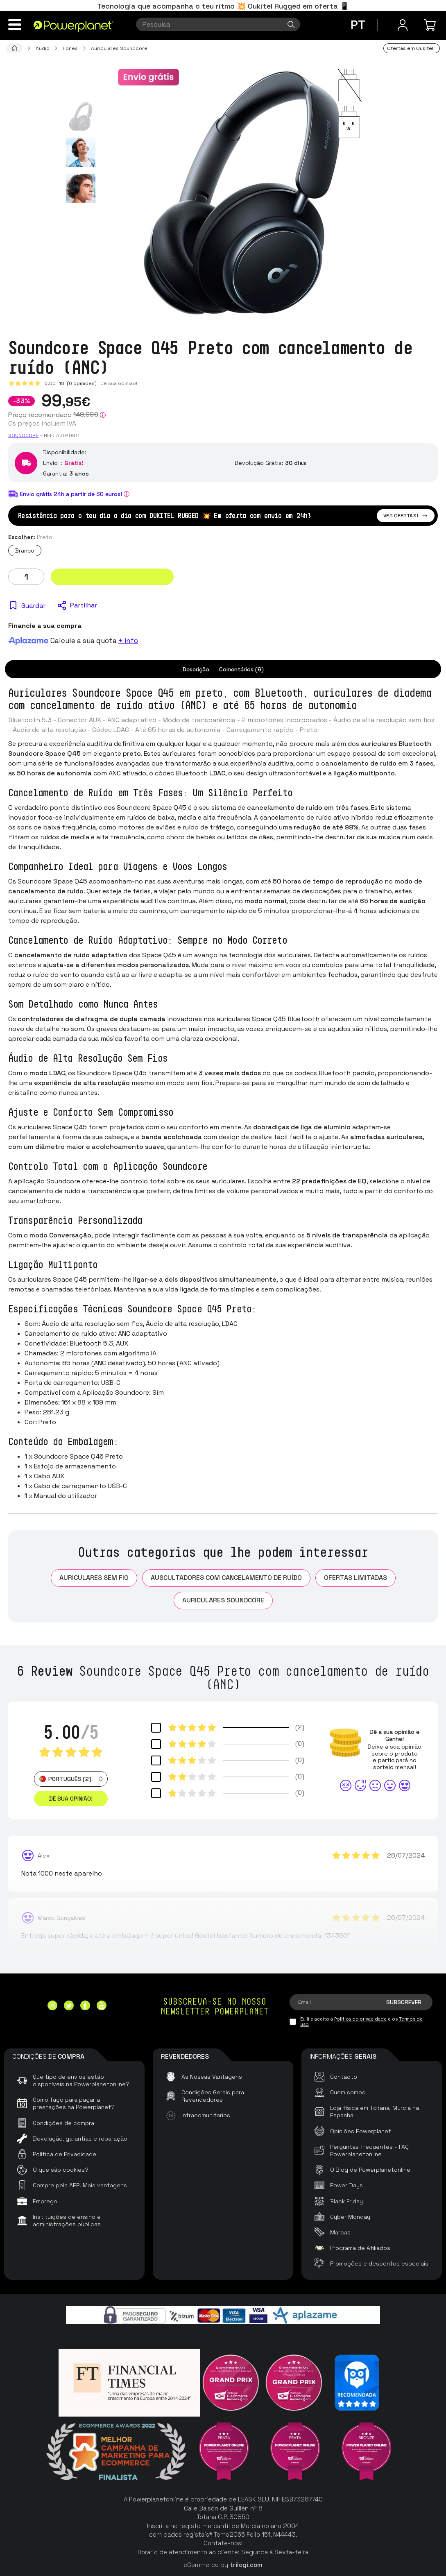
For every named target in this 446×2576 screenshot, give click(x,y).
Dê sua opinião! (119, 383)
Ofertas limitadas (355, 1577)
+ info (128, 640)
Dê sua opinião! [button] (71, 1798)
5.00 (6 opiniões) (70, 383)
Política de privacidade (360, 2019)
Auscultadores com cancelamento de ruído (226, 1577)
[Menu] (14, 24)
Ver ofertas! (405, 515)
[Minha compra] (431, 25)
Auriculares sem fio (94, 1577)
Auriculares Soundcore (223, 1600)
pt (358, 25)
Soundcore (23, 435)
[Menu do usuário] (403, 25)
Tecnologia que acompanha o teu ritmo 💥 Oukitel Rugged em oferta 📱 (223, 6)
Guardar (33, 605)
